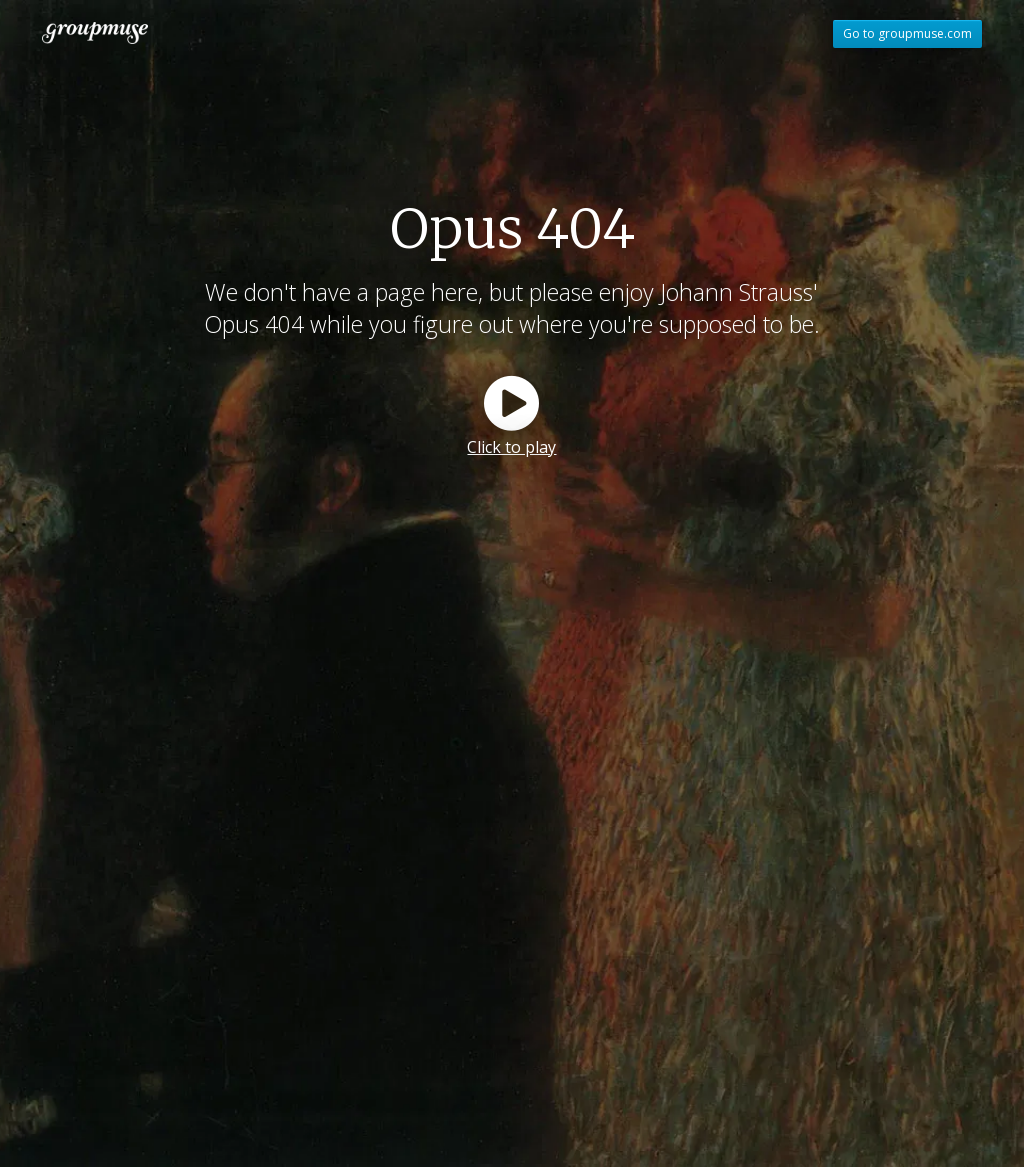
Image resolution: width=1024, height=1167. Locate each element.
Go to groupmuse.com (907, 33)
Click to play (511, 447)
